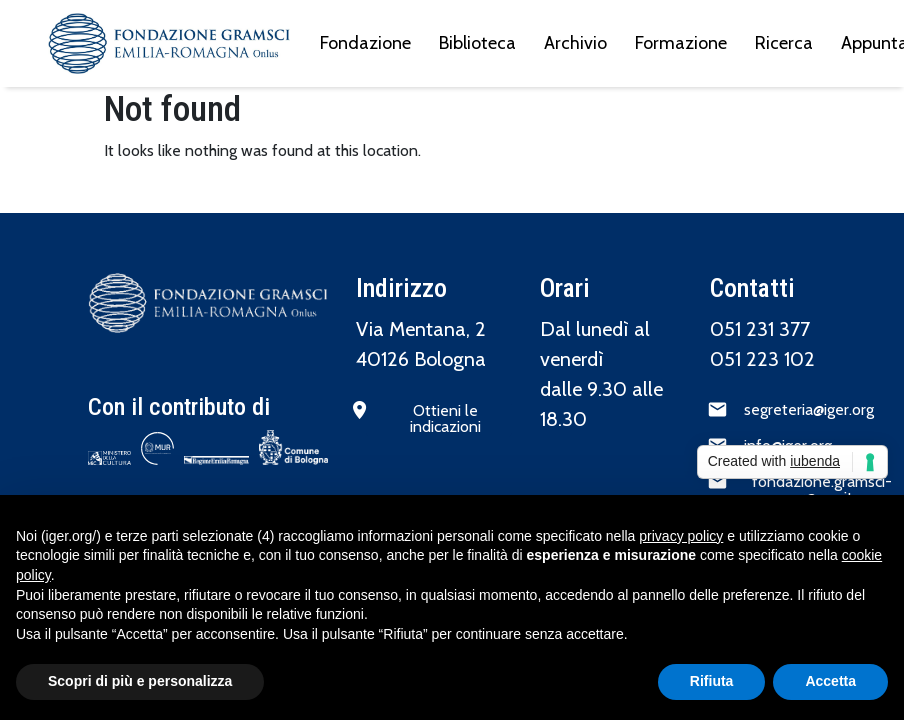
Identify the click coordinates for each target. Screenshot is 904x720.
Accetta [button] (830, 681)
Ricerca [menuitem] (784, 43)
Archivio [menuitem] (575, 43)
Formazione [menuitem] (681, 43)
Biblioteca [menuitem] (477, 43)
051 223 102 (762, 359)
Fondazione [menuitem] (365, 43)
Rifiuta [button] (712, 681)
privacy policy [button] (681, 536)
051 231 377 (760, 329)
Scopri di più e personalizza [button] (140, 681)
